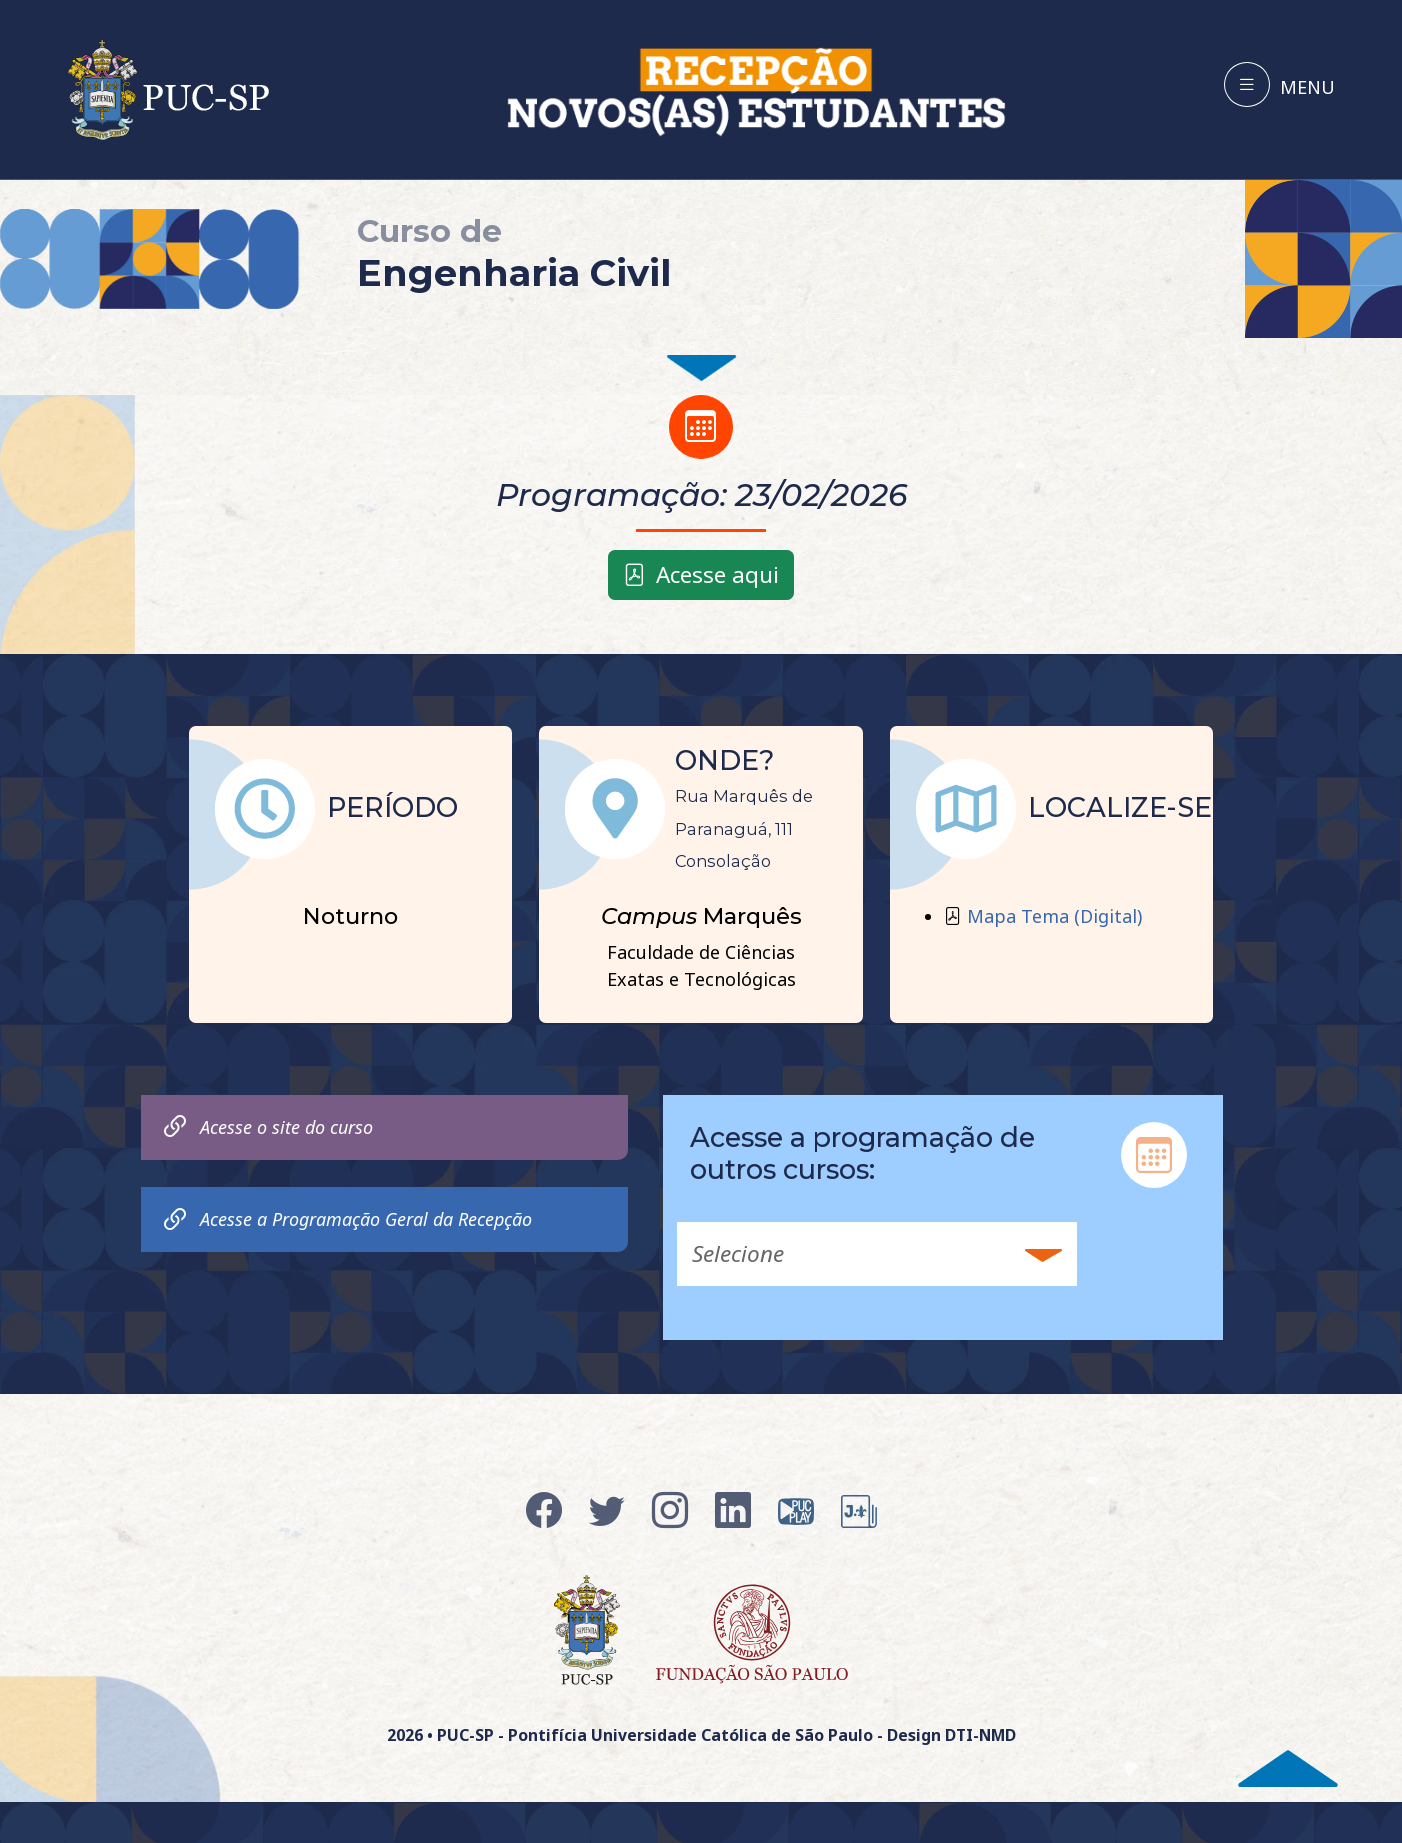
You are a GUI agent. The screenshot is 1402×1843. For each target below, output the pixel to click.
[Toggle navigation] (1279, 85)
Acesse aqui (701, 574)
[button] (877, 1254)
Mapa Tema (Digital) (1054, 916)
